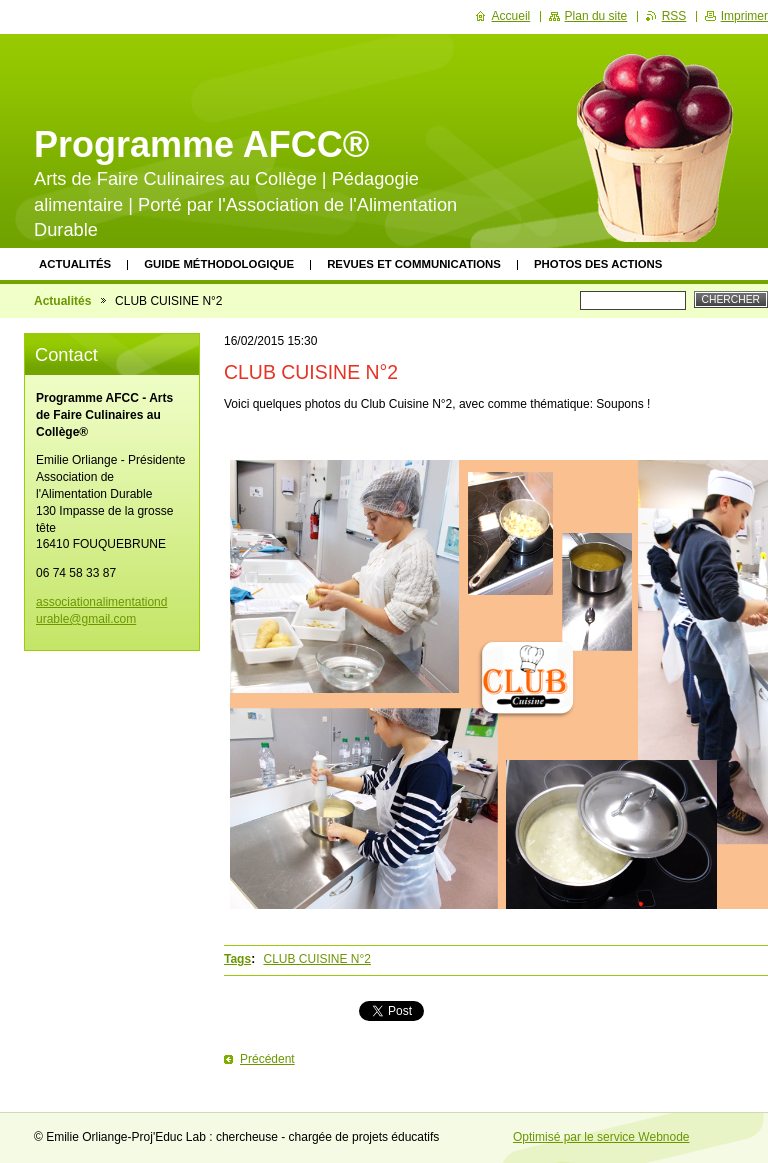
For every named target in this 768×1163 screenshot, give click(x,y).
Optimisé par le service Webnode (601, 1137)
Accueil (511, 16)
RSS (674, 16)
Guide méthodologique (219, 264)
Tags (237, 959)
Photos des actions (598, 264)
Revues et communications (414, 264)
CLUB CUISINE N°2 (317, 959)
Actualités (75, 264)
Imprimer (744, 16)
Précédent (267, 1059)
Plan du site (596, 16)
